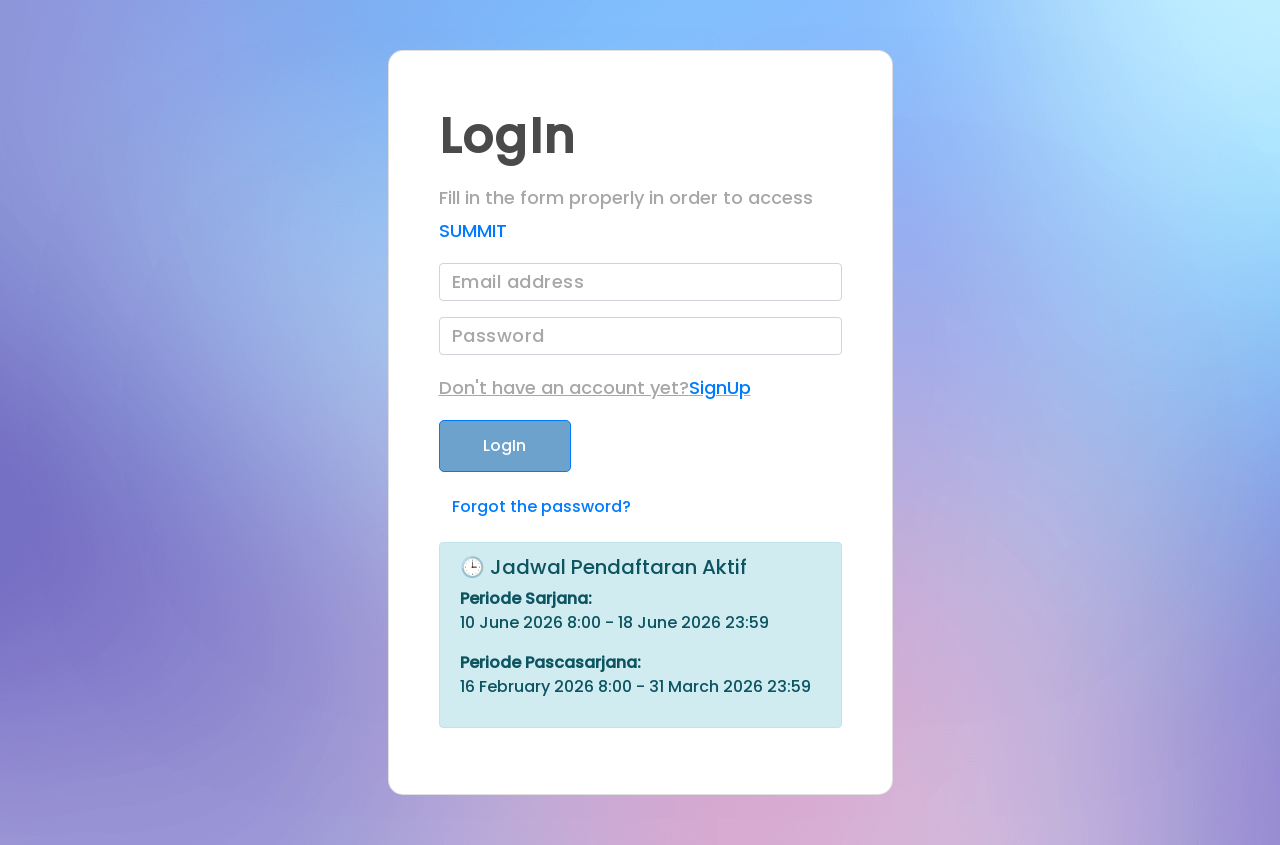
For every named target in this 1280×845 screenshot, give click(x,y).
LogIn (504, 445)
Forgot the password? (541, 506)
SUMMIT (473, 230)
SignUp (720, 387)
